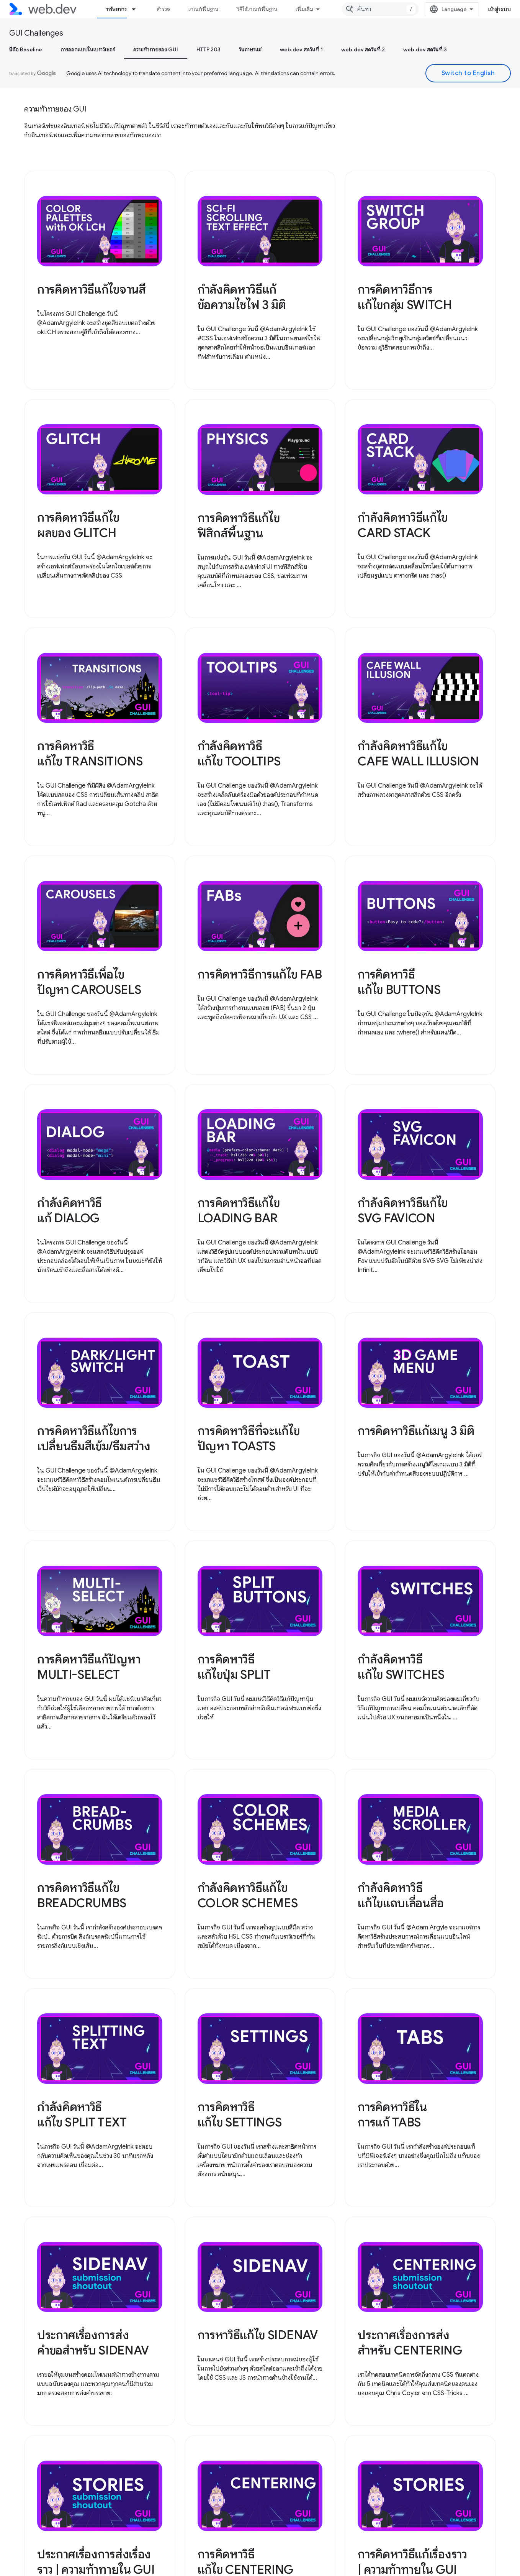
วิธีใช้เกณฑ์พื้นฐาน (257, 9)
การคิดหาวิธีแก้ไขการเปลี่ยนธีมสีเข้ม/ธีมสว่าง (93, 1438)
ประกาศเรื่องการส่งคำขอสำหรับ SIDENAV (93, 2342)
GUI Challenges (36, 33)
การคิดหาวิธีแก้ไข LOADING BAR (239, 1210)
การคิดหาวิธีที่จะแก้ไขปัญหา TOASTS (249, 1438)
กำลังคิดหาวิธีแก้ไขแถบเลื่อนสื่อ (401, 1895)
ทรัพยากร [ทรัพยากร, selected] (116, 9)
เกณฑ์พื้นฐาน (203, 9)
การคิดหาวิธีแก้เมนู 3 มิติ (416, 1430)
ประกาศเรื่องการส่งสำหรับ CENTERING (410, 2342)
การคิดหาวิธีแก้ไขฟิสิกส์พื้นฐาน (239, 525)
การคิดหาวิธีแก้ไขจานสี (91, 289)
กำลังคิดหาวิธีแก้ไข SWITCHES (401, 1667)
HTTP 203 (208, 49)
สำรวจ (163, 9)
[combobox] (380, 9)
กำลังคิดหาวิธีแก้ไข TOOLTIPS (239, 753)
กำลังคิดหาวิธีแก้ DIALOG (69, 1210)
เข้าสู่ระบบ (499, 9)
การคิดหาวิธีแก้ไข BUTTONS (399, 982)
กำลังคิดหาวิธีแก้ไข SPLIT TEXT (81, 2114)
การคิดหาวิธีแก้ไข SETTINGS (240, 2114)
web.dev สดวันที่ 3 (425, 49)
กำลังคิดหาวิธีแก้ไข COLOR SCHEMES (248, 1895)
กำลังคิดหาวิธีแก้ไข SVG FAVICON (403, 1210)
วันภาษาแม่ (250, 49)
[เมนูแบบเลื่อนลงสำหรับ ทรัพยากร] (137, 9)
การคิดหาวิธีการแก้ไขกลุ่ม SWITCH (405, 297)
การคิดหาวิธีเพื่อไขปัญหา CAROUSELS (89, 982)
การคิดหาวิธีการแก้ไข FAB (260, 974)
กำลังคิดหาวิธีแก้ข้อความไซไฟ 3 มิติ (242, 297)
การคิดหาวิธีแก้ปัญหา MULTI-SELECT (88, 1667)
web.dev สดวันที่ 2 (363, 49)
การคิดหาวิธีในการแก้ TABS (392, 2114)
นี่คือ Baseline (25, 49)
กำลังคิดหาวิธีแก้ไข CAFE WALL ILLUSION (418, 753)
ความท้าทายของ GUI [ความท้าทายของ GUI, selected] (155, 49)
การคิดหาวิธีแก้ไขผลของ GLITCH (78, 525)
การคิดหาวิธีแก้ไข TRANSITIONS (90, 753)
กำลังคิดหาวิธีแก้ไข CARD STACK (403, 525)
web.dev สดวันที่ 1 (301, 49)
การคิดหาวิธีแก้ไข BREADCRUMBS (81, 1895)
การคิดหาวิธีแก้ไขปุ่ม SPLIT (234, 1667)
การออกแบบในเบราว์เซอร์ (88, 49)
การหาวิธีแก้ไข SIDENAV (258, 2335)
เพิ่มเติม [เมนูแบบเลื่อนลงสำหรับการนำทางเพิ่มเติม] (304, 9)
